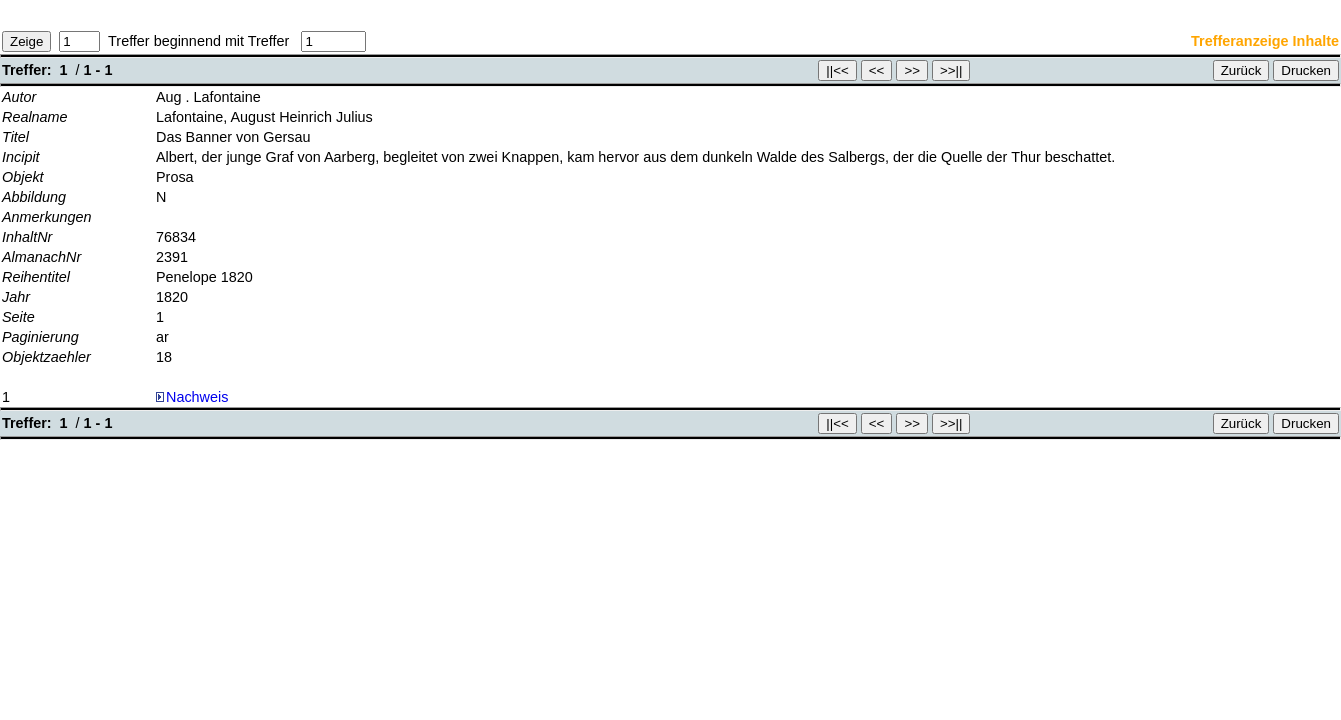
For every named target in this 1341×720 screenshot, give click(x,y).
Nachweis (192, 397)
